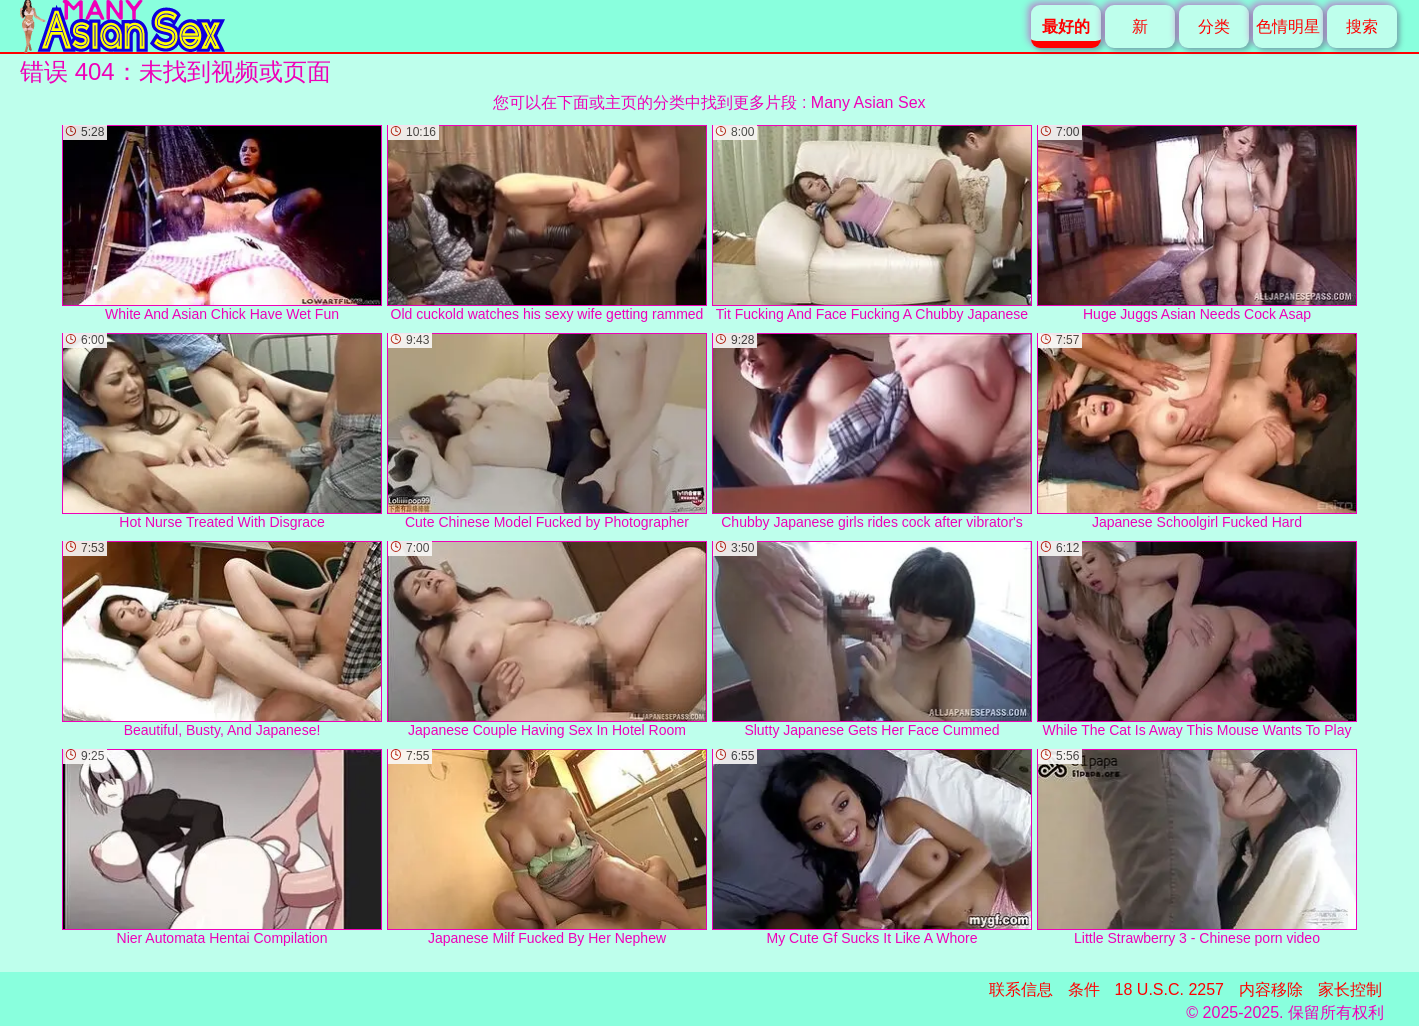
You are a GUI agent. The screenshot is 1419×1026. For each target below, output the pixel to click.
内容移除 (1271, 989)
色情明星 (1288, 26)
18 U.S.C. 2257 (1169, 989)
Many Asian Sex (868, 102)
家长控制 (1350, 989)
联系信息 (1021, 989)
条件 (1084, 989)
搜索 (1362, 26)
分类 (1214, 26)
